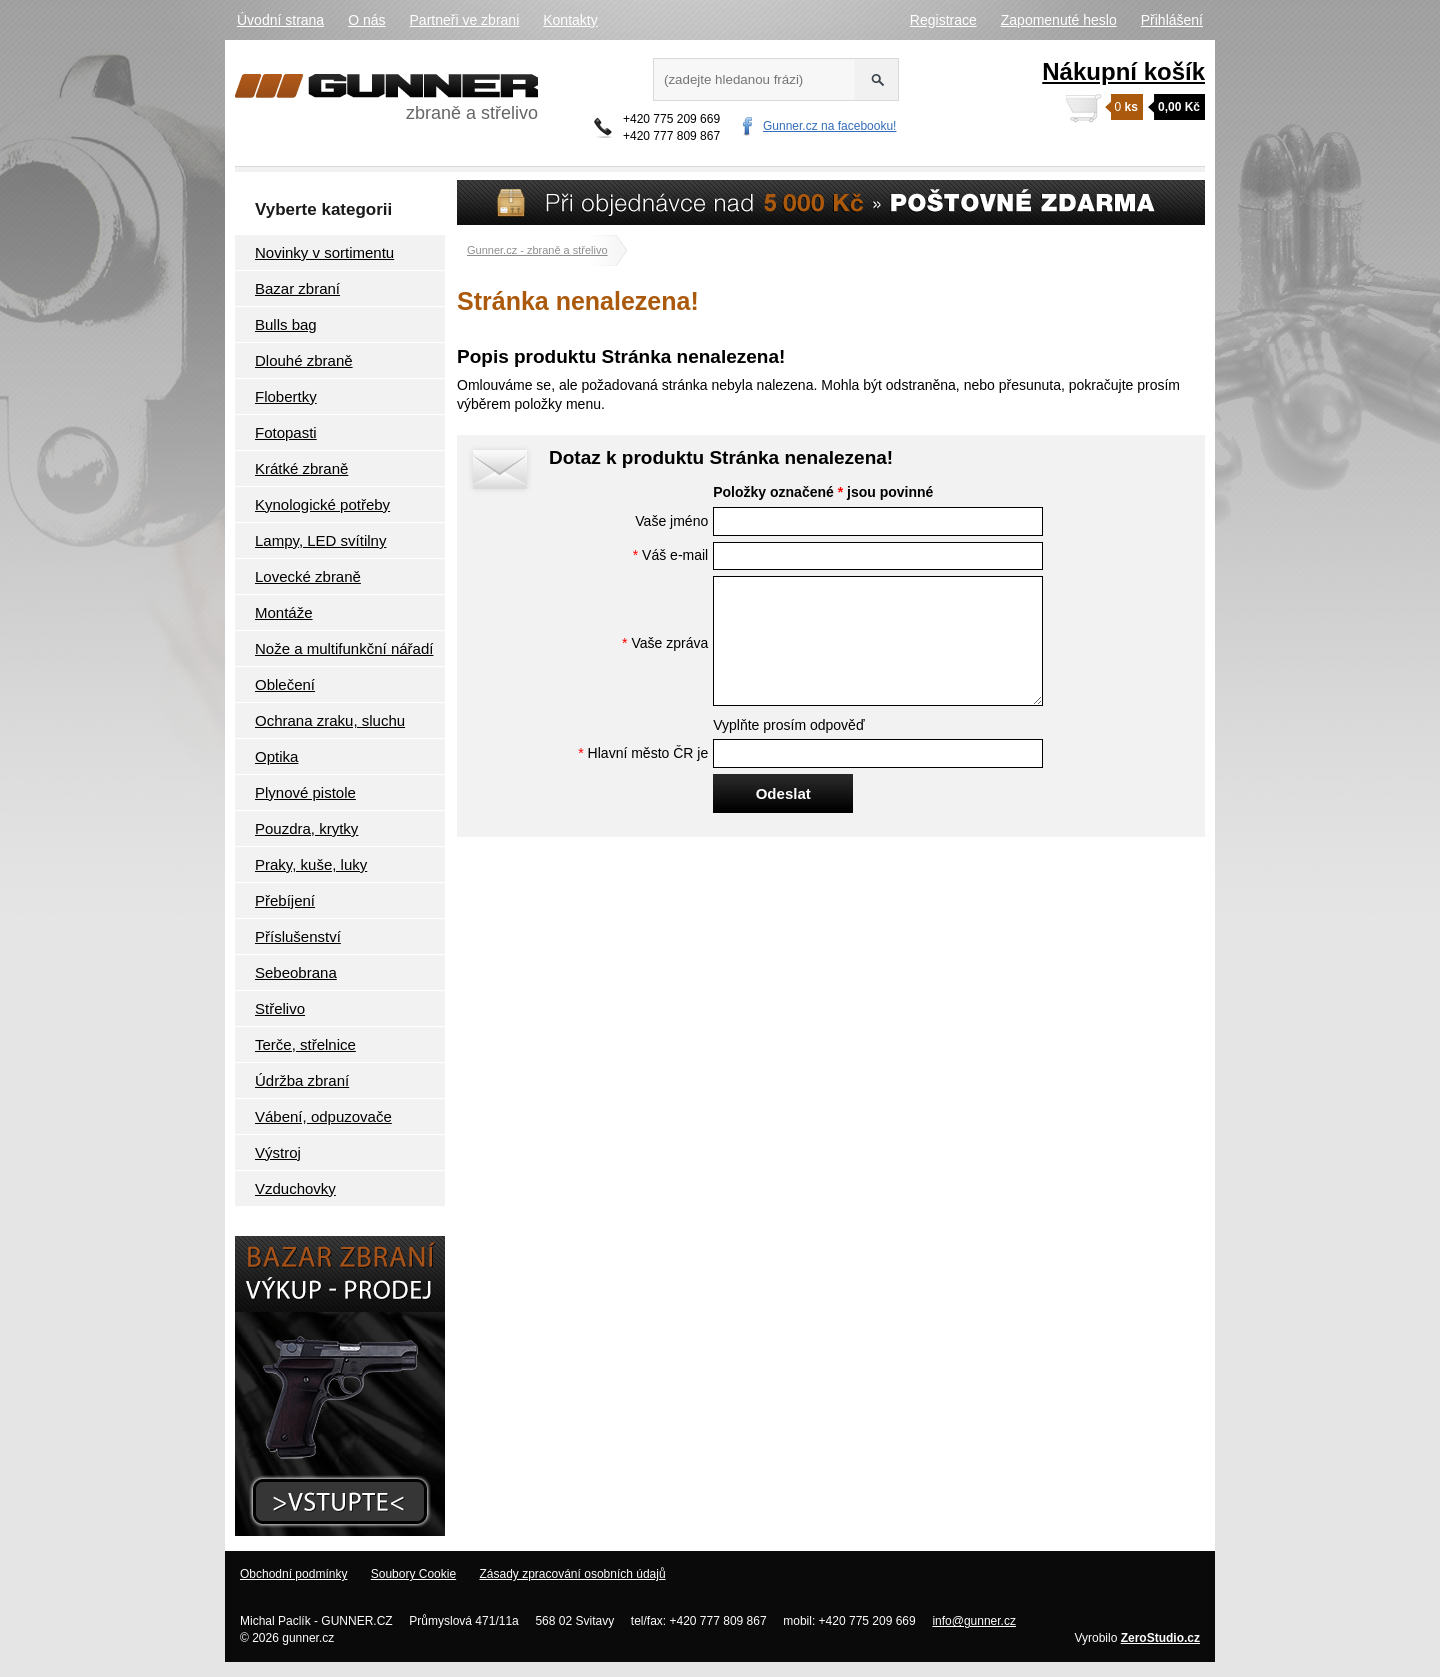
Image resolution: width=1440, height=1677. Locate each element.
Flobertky (286, 396)
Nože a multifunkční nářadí (344, 648)
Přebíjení (285, 900)
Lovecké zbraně (308, 576)
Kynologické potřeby (322, 504)
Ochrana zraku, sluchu (330, 720)
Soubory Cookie (413, 1574)
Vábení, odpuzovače (323, 1116)
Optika (276, 756)
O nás (366, 20)
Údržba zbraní (302, 1080)
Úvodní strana (280, 20)
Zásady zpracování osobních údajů (572, 1574)
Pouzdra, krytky (306, 828)
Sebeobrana (296, 972)
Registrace (943, 20)
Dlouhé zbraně (304, 360)
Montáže (284, 612)
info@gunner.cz (974, 1621)
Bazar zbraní (297, 288)
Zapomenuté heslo (1059, 20)
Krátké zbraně (301, 468)
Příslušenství (298, 936)
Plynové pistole (305, 792)
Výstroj (278, 1152)
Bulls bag (286, 324)
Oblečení (285, 684)
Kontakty (570, 20)
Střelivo (280, 1008)
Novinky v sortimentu (324, 252)
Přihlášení (1172, 20)
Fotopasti (286, 432)
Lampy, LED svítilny (320, 540)
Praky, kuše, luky (311, 864)
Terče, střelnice (305, 1044)
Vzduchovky (295, 1188)
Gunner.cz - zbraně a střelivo (537, 250)
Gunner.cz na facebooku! (829, 126)
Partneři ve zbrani (465, 20)
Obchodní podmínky (293, 1574)
